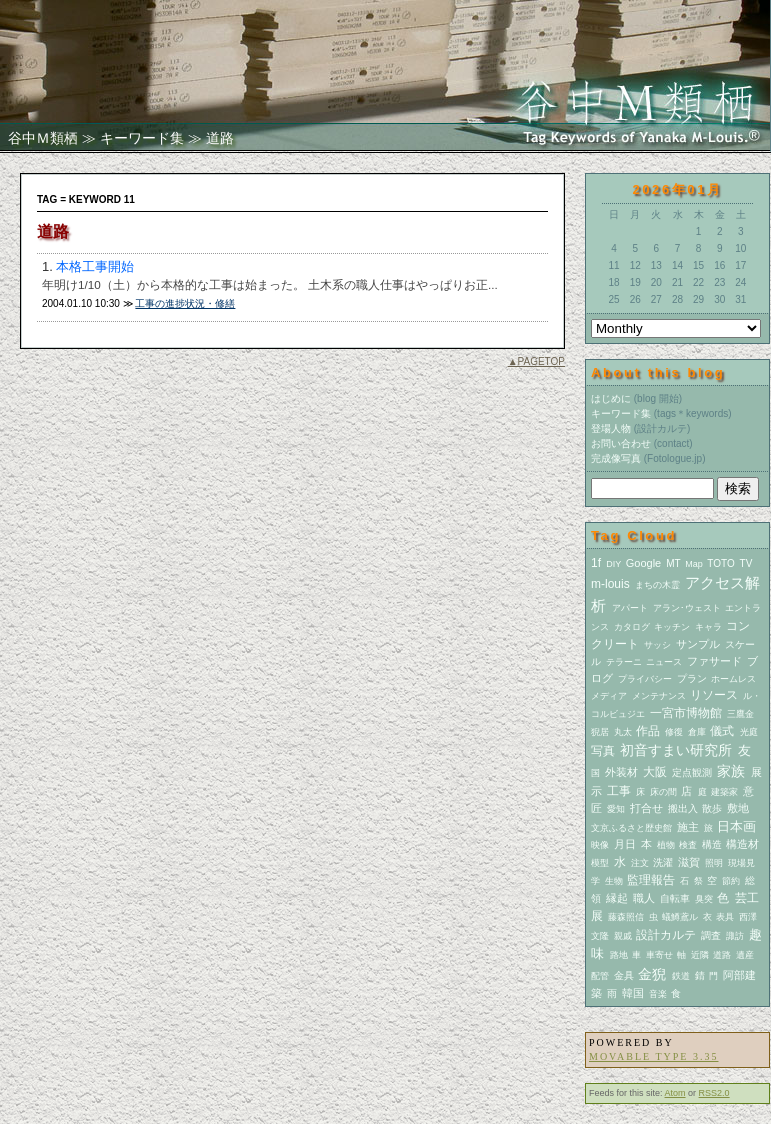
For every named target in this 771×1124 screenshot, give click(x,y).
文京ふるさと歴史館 (631, 828)
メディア (609, 696)
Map (694, 564)
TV (746, 563)
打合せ (646, 808)
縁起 (617, 898)
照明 (714, 863)
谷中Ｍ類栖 (43, 138)
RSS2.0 (714, 1093)
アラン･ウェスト (687, 608)
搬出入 (683, 808)
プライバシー (645, 679)
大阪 (655, 772)
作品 (648, 731)
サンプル (698, 644)
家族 (731, 771)
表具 (725, 917)
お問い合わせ (621, 443)
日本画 (736, 826)
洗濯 (663, 862)
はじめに (611, 398)
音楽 (658, 994)
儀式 (722, 731)
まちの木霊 (657, 585)
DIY (613, 564)
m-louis (610, 584)
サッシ (657, 645)
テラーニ (624, 662)
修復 (674, 732)
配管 (600, 976)
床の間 (663, 792)
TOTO (720, 563)
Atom (675, 1093)
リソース (714, 695)
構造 (712, 844)
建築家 (724, 792)
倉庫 (697, 732)
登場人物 (611, 428)
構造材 (742, 844)
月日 (625, 844)
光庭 (749, 732)
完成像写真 (616, 458)
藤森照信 (626, 917)
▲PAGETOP (536, 361)
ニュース (664, 662)
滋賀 (689, 862)
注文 (640, 863)
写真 (603, 751)
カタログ (632, 627)
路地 (619, 955)
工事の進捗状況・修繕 (185, 303)
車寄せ (659, 955)
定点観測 (692, 772)
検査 (688, 845)
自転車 (675, 898)
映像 (600, 845)
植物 (666, 845)
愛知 (616, 809)
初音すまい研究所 (676, 750)
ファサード (714, 661)
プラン (692, 678)
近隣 (700, 955)
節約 (731, 881)
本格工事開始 (95, 266)
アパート (630, 608)
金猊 (652, 974)
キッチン (672, 627)
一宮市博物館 (686, 713)
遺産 (745, 955)
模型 (600, 863)
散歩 (712, 808)
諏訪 (735, 936)
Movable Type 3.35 (653, 1056)
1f (596, 563)
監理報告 (651, 880)
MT (673, 563)
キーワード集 (142, 138)
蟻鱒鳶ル (680, 917)
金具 (624, 975)
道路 (722, 955)
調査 (711, 935)
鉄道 (681, 976)
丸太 (623, 732)
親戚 (623, 936)
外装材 (621, 772)
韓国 (633, 993)
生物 (614, 881)
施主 (688, 827)
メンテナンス (659, 696)
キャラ (708, 627)
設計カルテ (666, 935)
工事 (619, 791)
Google (643, 563)
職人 (644, 898)
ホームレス (733, 679)
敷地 (738, 808)
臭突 (704, 899)
